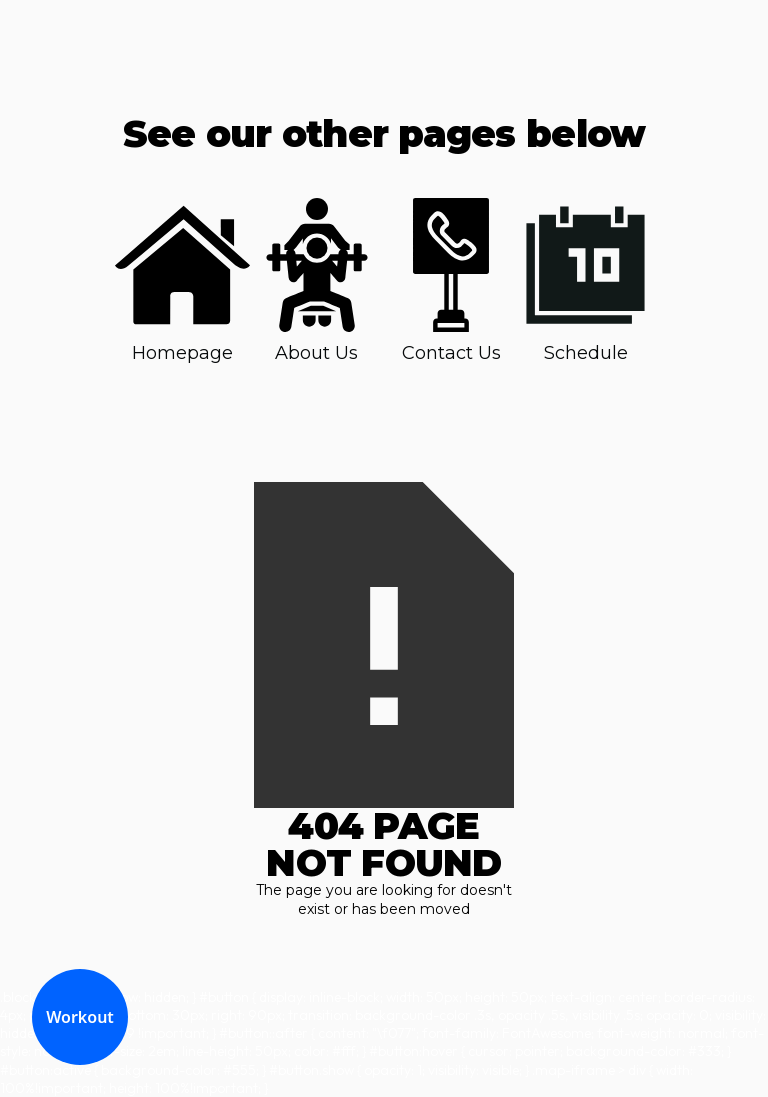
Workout (80, 1017)
